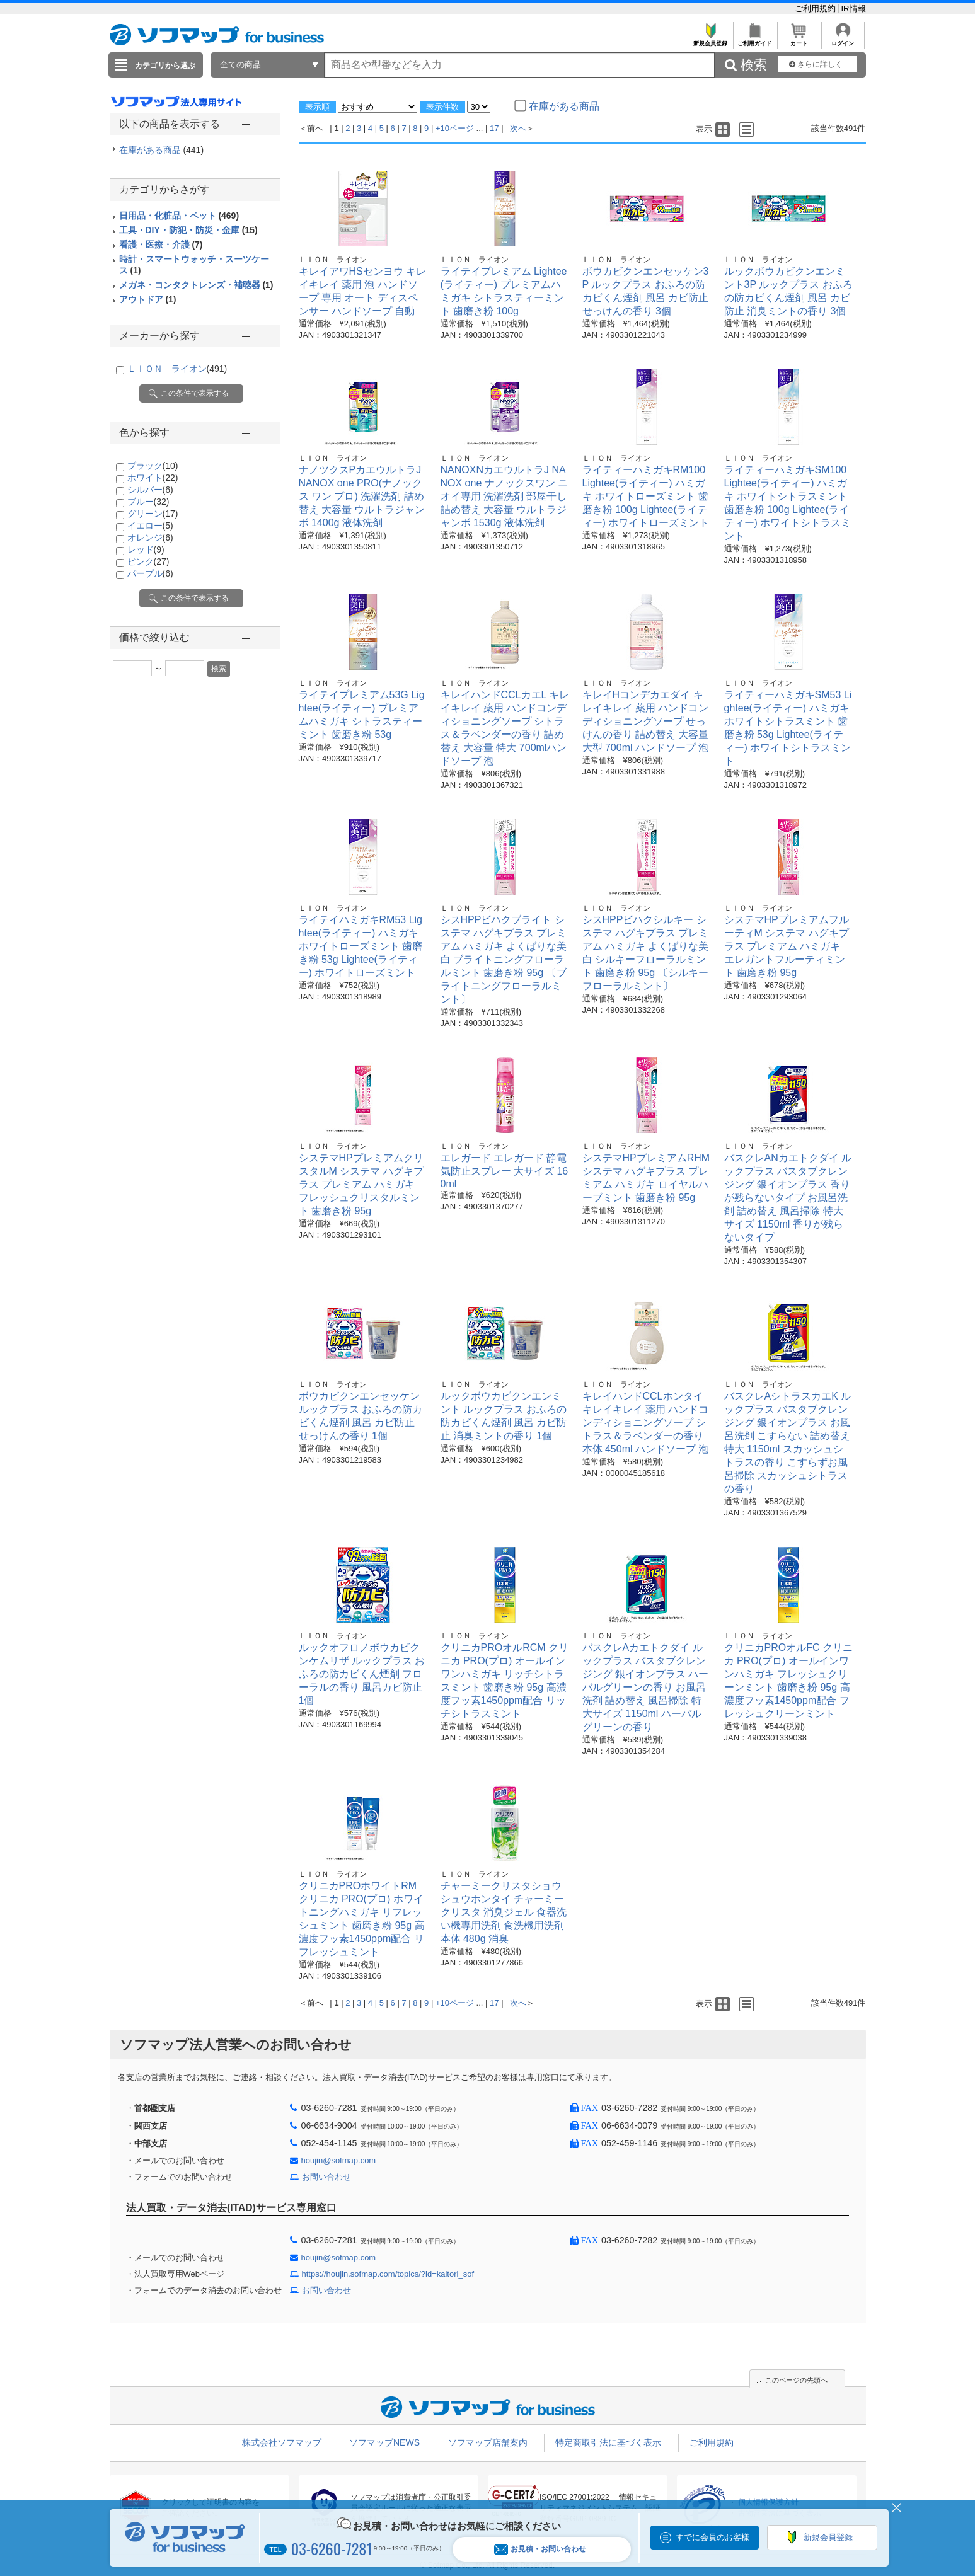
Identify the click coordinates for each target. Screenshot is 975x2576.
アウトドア (147, 299)
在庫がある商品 (161, 150)
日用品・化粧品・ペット (179, 215)
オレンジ (150, 537)
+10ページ (455, 128)
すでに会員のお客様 (712, 2537)
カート (798, 40)
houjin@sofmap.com (338, 2160)
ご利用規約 (816, 8)
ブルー (148, 502)
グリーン (152, 514)
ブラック (152, 466)
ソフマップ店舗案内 (488, 2442)
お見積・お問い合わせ (540, 2549)
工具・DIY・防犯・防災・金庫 (188, 230)
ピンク (148, 561)
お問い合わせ (326, 2177)
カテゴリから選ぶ (165, 65)
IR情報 (853, 8)
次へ (518, 128)
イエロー (150, 525)
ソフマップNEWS (384, 2442)
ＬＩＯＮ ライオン (177, 369)
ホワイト (152, 478)
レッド (145, 549)
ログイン (842, 40)
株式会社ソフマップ (281, 2442)
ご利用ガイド (754, 40)
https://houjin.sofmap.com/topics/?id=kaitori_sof (388, 2274)
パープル (150, 573)
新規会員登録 (710, 40)
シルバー (150, 490)
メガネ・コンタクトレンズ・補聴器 (196, 285)
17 (494, 128)
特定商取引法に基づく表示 (608, 2442)
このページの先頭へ (796, 2380)
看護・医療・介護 (161, 244)
